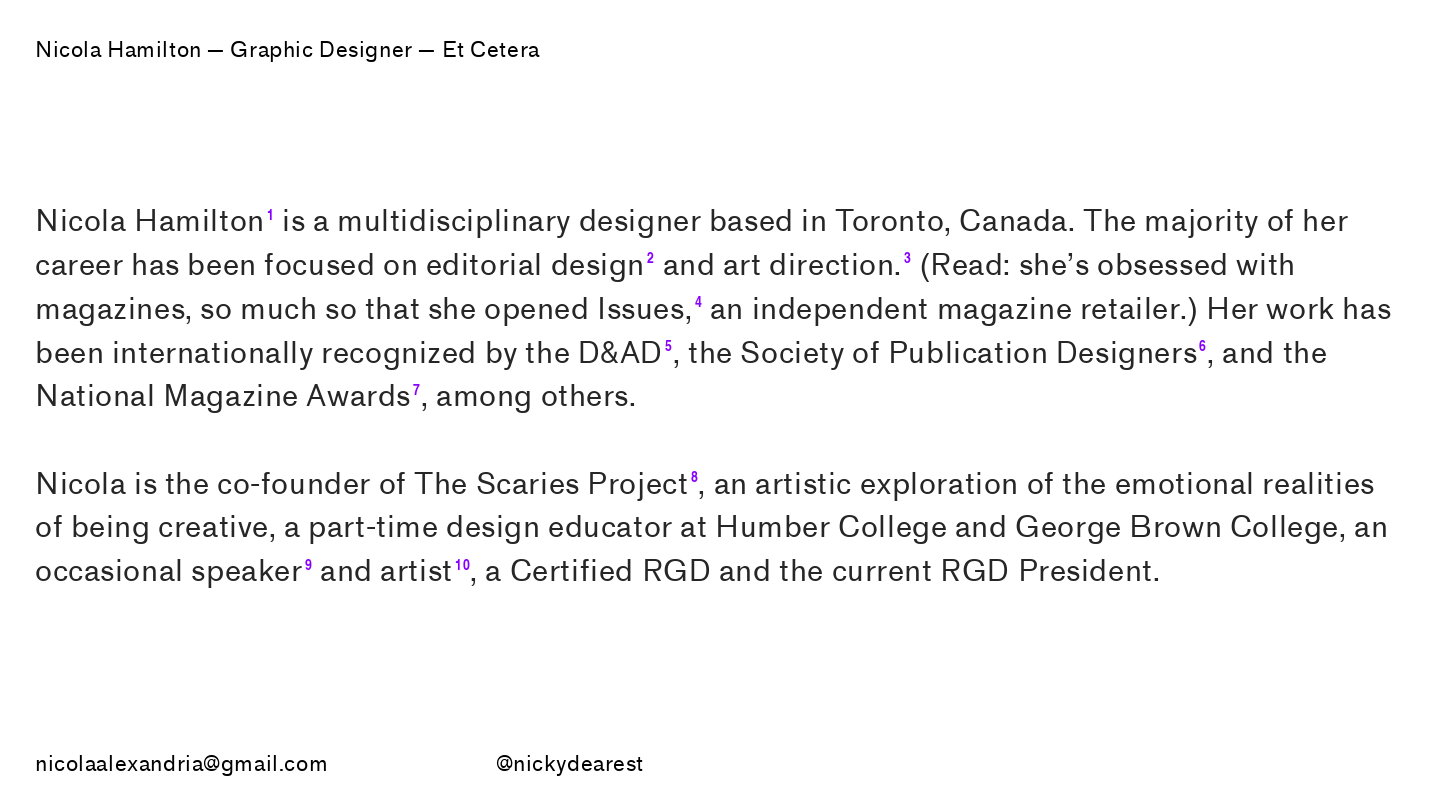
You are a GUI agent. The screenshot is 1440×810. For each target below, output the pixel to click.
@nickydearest (570, 764)
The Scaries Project (551, 484)
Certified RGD (611, 571)
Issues (641, 309)
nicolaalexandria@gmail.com (181, 764)
